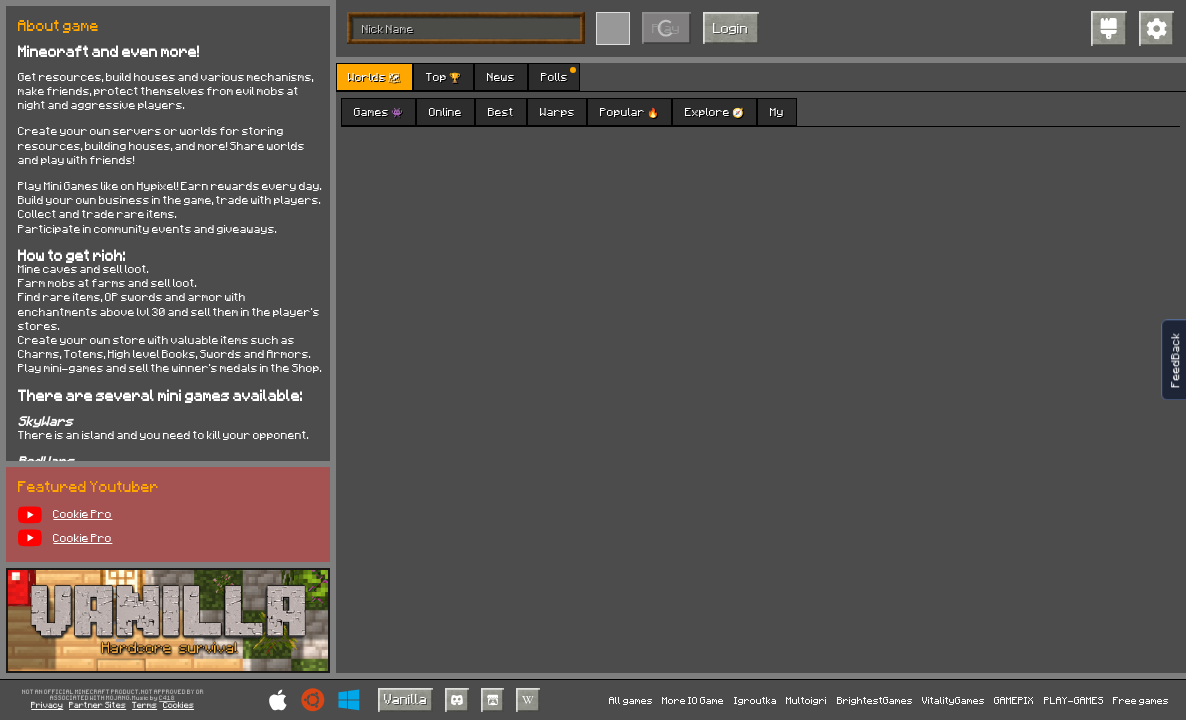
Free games (1141, 700)
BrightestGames (875, 700)
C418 (167, 698)
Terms (144, 705)
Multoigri (806, 700)
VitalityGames (953, 700)
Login (730, 27)
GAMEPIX (1014, 700)
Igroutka (755, 700)
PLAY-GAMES (1074, 700)
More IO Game (693, 700)
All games (631, 700)
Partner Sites (97, 705)
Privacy (47, 705)
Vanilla (405, 698)
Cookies (178, 705)
